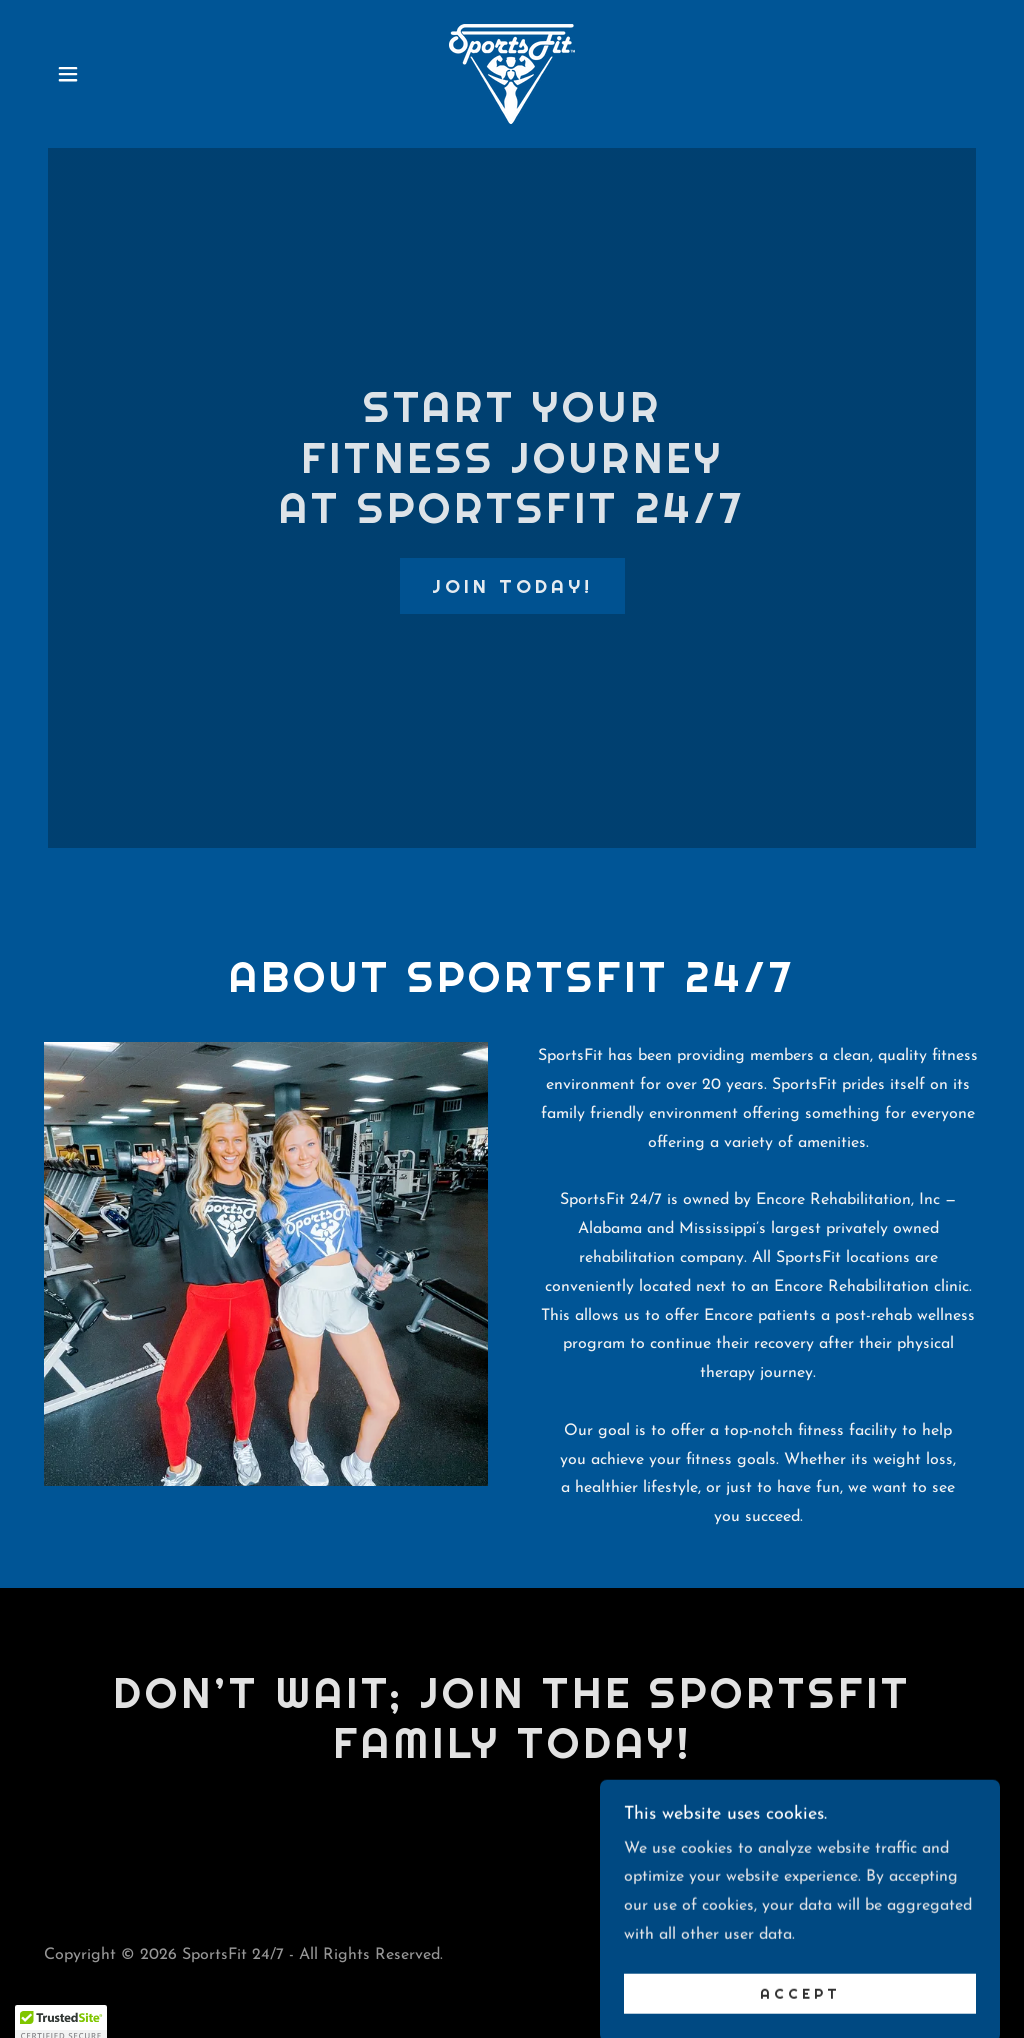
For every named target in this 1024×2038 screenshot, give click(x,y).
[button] (68, 74)
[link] (512, 73)
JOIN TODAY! (512, 586)
